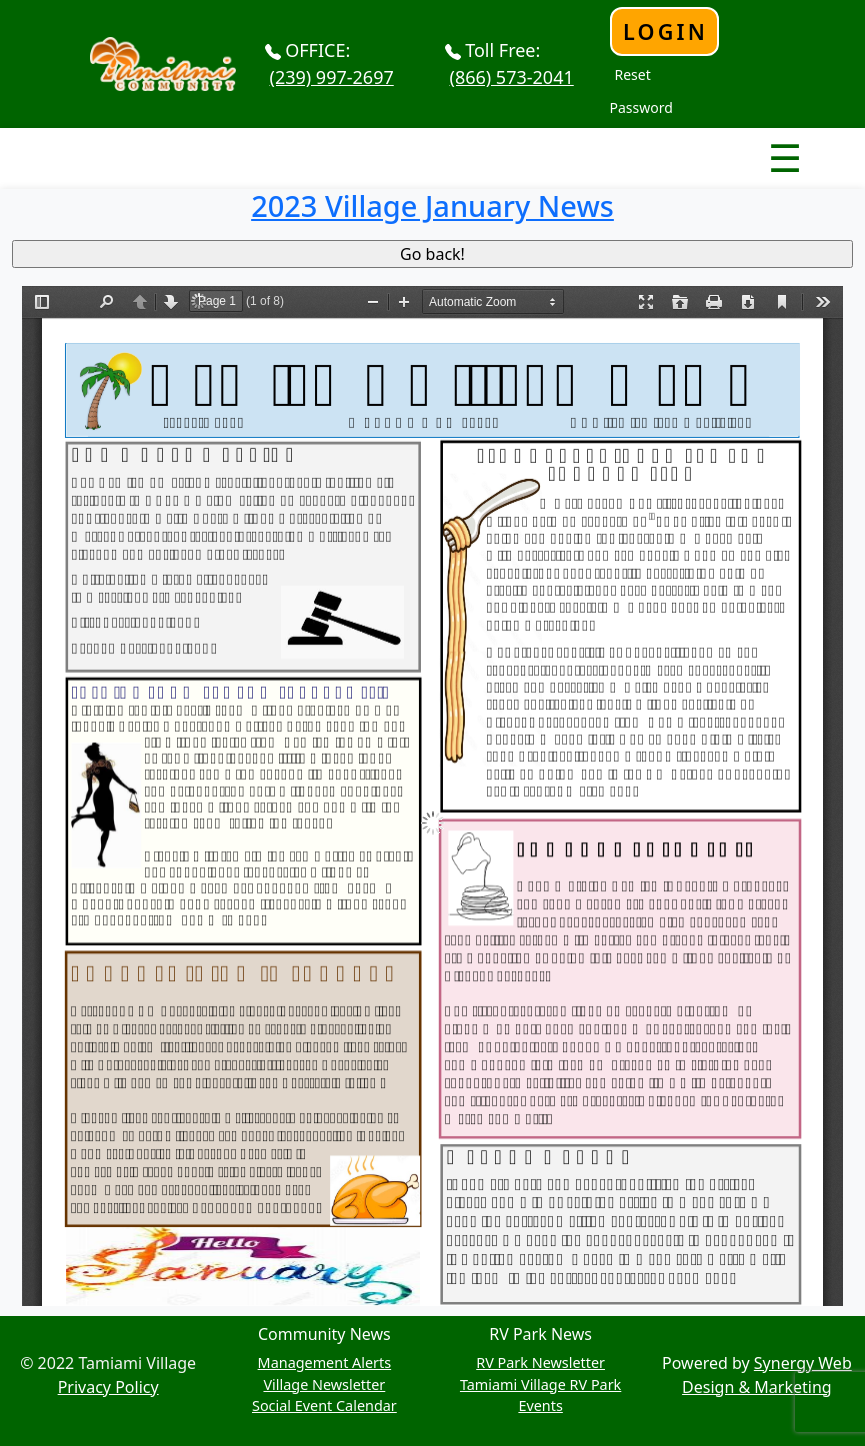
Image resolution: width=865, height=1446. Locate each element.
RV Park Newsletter (540, 1362)
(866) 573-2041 (512, 77)
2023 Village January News (432, 205)
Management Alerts (325, 1362)
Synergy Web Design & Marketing (767, 1375)
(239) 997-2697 (332, 77)
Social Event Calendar (324, 1405)
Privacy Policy (108, 1387)
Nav (714, 141)
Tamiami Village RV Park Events (540, 1395)
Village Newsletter (324, 1384)
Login (665, 31)
